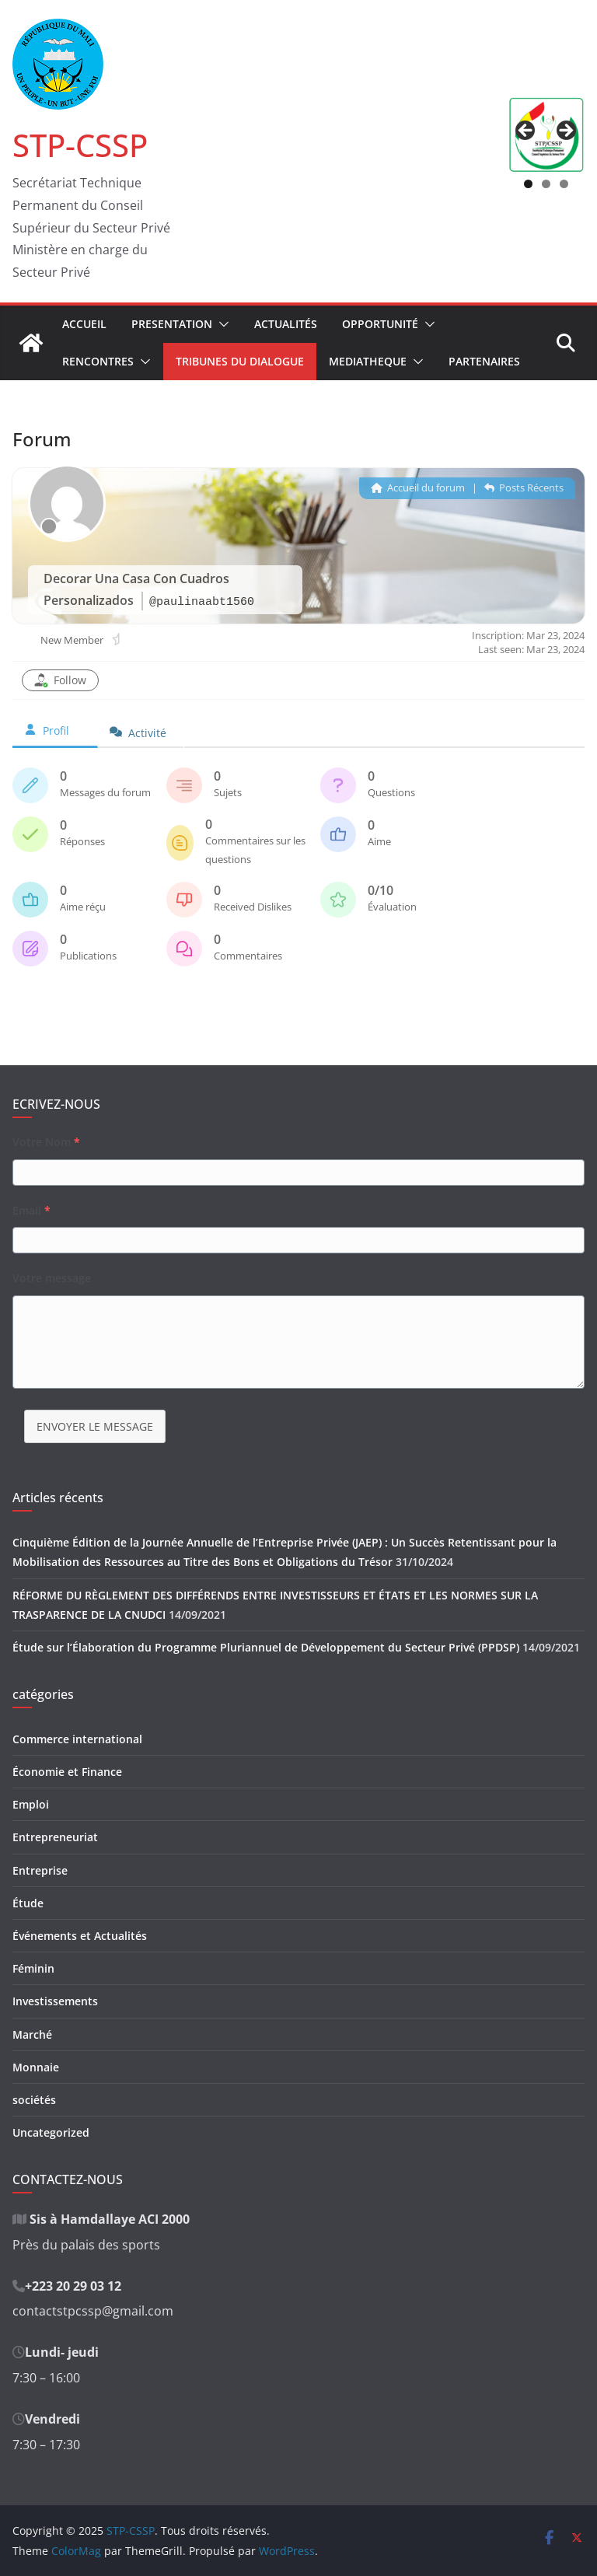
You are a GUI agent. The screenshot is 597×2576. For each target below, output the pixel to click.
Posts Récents (524, 488)
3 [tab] (564, 184)
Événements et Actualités (79, 1935)
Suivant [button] (565, 131)
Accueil (84, 323)
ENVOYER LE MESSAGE (95, 1426)
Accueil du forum (418, 488)
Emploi (30, 1804)
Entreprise (40, 1870)
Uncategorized (50, 2132)
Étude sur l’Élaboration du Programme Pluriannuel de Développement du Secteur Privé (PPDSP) (265, 1647)
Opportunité (380, 323)
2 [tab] (546, 184)
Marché (32, 2034)
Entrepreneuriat (55, 1837)
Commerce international (77, 1739)
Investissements (55, 2001)
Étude (28, 1903)
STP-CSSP (80, 145)
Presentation (171, 323)
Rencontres (98, 361)
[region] (546, 135)
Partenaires (484, 361)
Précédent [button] (526, 131)
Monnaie (35, 2067)
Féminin (33, 1968)
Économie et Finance (67, 1771)
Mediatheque (368, 361)
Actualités (285, 323)
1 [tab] (528, 184)
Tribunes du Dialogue (240, 361)
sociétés (34, 2099)
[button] (220, 324)
